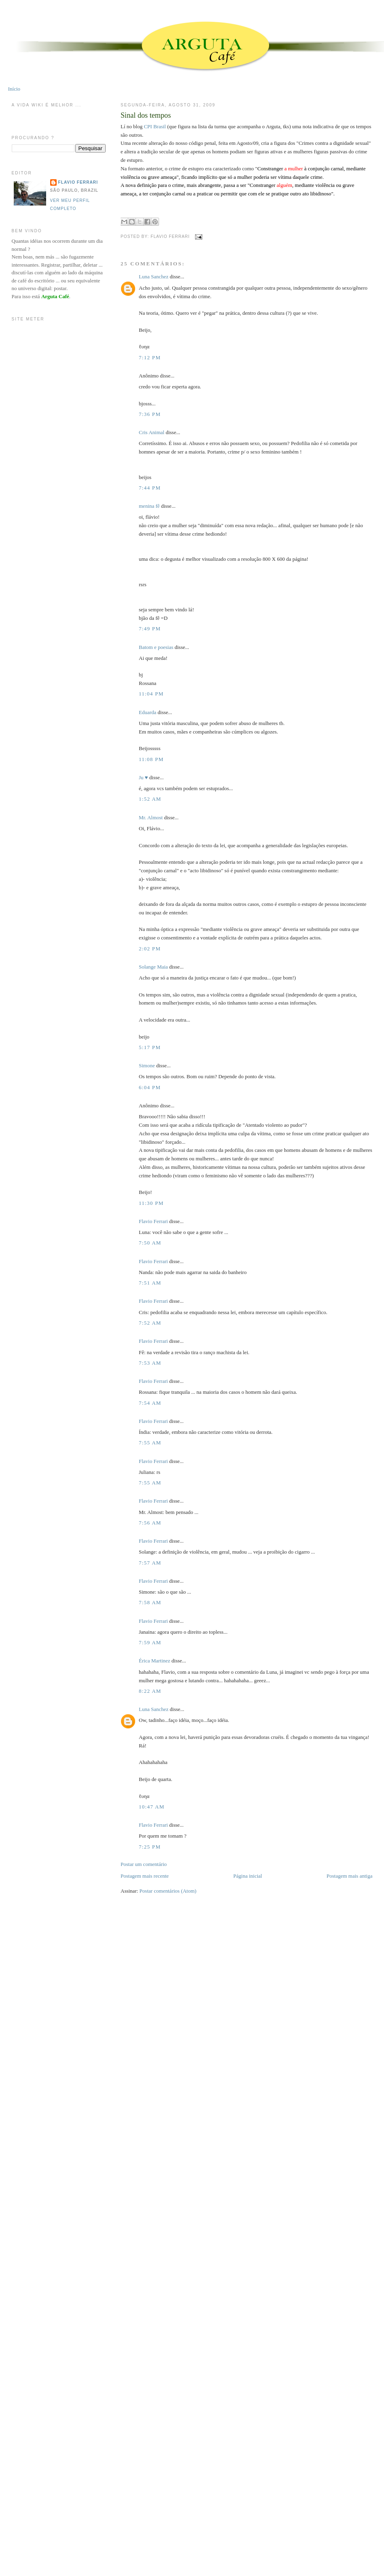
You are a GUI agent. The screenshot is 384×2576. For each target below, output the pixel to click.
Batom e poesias (156, 647)
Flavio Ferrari (153, 1221)
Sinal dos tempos (146, 115)
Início (14, 89)
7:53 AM (150, 1363)
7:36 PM (150, 414)
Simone (147, 1065)
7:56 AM (150, 1523)
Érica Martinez (154, 1661)
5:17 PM (150, 1047)
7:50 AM (150, 1243)
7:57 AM (150, 1563)
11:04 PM (151, 694)
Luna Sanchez (153, 277)
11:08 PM (151, 759)
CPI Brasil (155, 126)
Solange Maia (153, 967)
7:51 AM (150, 1283)
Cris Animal (151, 432)
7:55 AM (150, 1443)
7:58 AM (150, 1602)
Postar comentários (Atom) (168, 1891)
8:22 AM (150, 1691)
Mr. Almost (151, 817)
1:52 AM (150, 799)
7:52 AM (150, 1323)
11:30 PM (151, 1203)
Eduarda (147, 712)
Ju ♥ (143, 777)
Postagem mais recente (145, 1876)
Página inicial (247, 1876)
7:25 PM (150, 1847)
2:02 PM (150, 949)
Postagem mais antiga (349, 1876)
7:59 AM (150, 1642)
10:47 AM (152, 1807)
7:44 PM (150, 488)
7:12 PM (150, 357)
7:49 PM (150, 628)
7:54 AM (150, 1403)
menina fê (149, 506)
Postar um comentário (144, 1864)
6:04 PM (150, 1087)
